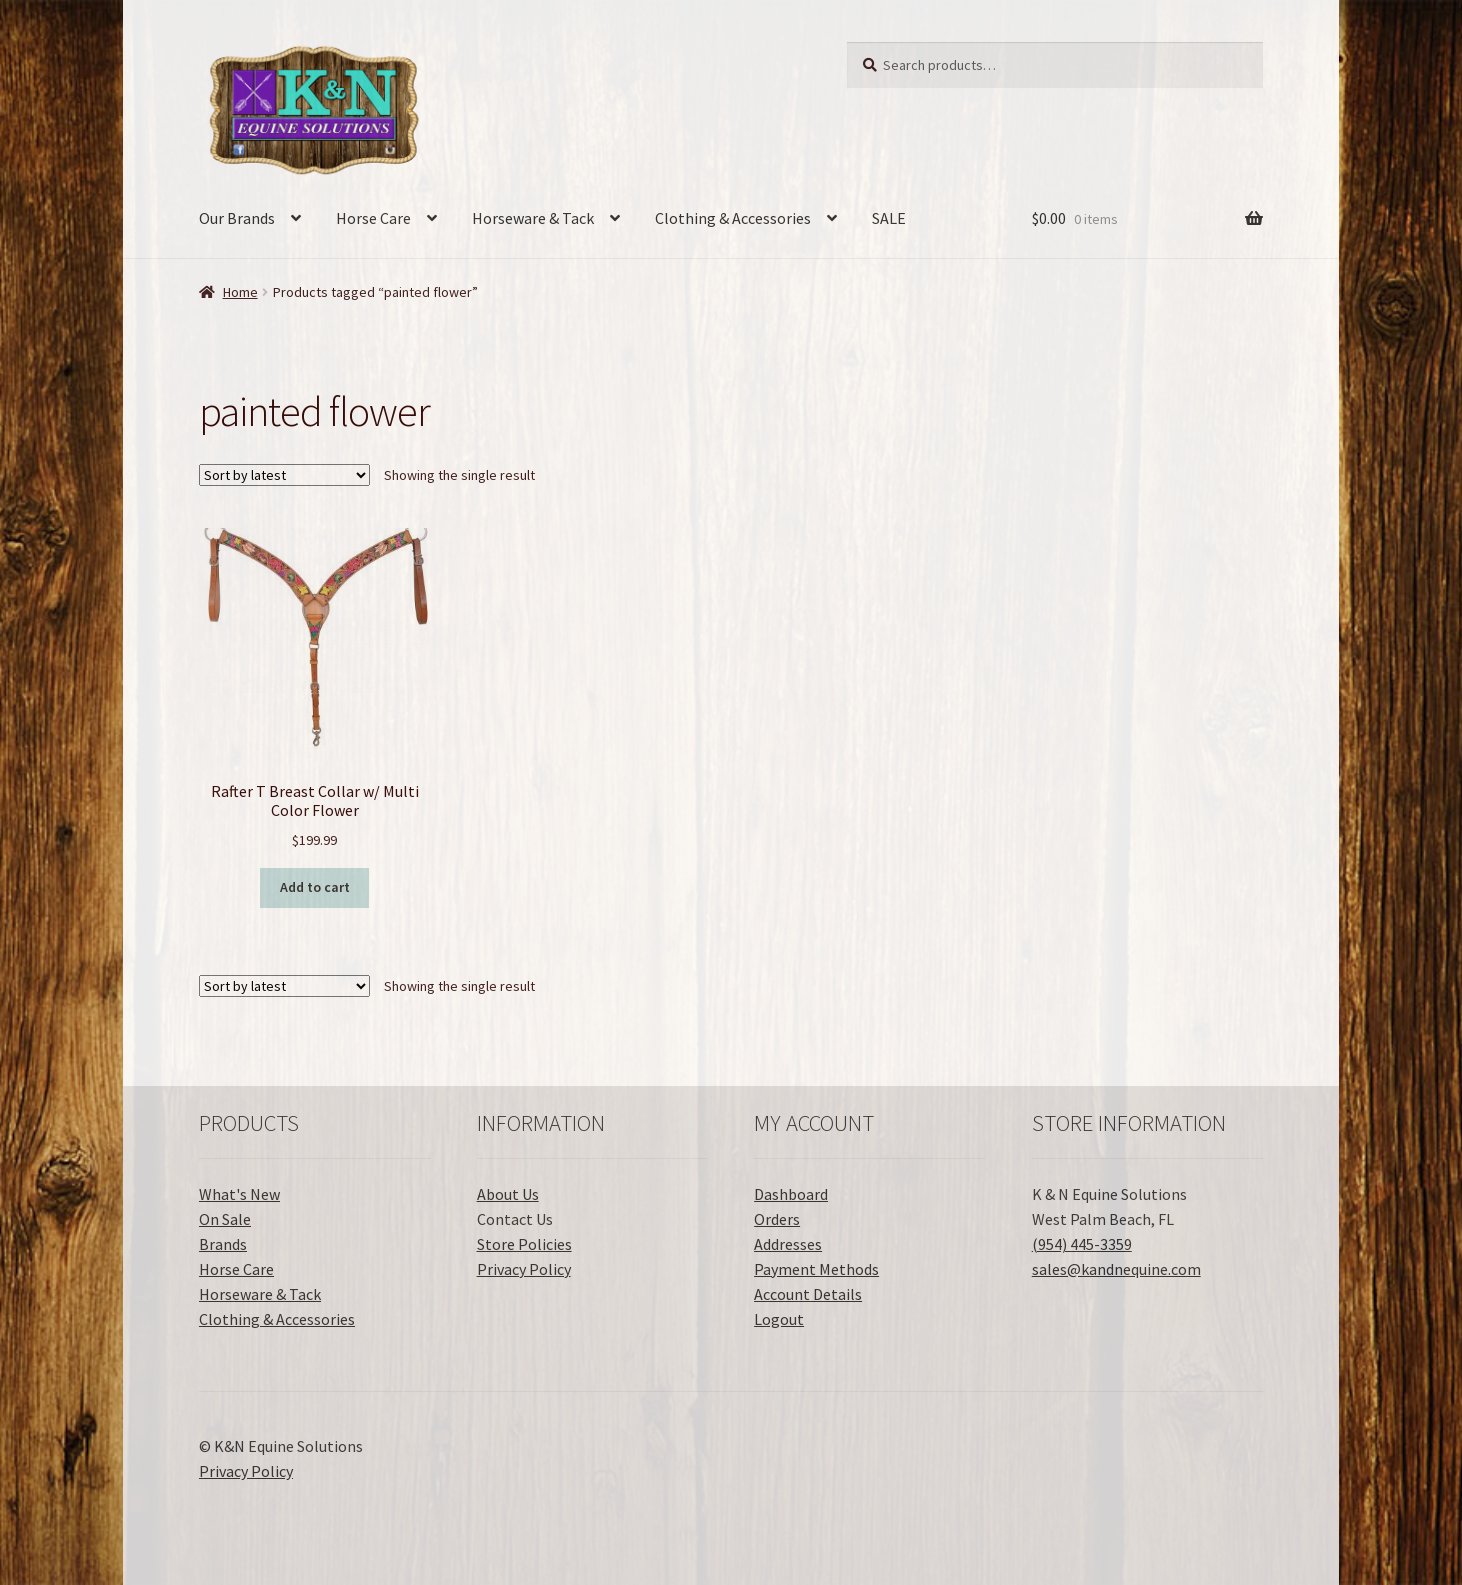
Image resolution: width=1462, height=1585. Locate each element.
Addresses (788, 1244)
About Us (508, 1194)
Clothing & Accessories (733, 218)
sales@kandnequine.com (1116, 1269)
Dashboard (791, 1194)
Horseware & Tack (533, 218)
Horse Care (373, 218)
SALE (889, 218)
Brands (223, 1244)
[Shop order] (284, 475)
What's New (239, 1194)
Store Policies (524, 1244)
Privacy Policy (524, 1269)
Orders (777, 1219)
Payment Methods (816, 1269)
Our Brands (237, 218)
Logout (779, 1319)
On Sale (225, 1219)
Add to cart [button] (315, 887)
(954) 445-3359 (1082, 1244)
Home (240, 292)
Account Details (808, 1294)
